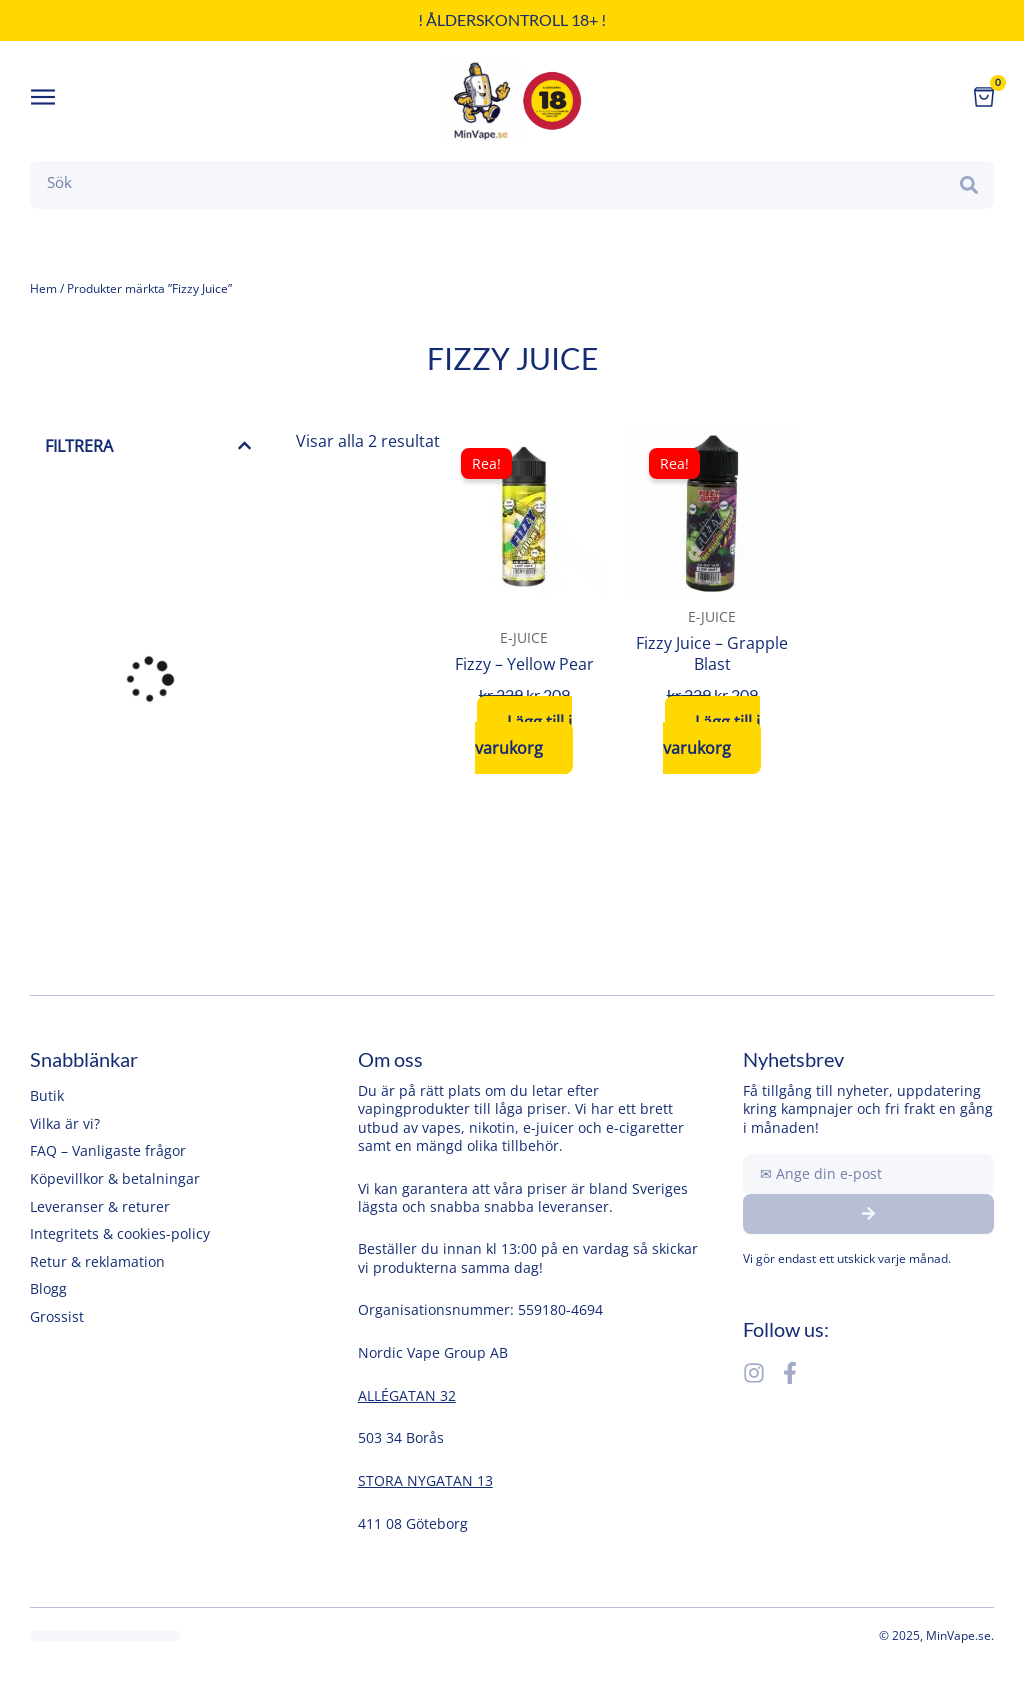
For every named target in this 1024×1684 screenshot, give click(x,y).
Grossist (57, 1316)
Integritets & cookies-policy (120, 1233)
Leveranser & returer (100, 1206)
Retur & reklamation (97, 1261)
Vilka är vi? (65, 1123)
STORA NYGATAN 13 (425, 1480)
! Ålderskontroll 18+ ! (512, 19)
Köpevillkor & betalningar (115, 1178)
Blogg (48, 1288)
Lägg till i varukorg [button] (523, 735)
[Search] (969, 185)
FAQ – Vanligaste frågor (108, 1150)
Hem (43, 288)
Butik (47, 1095)
